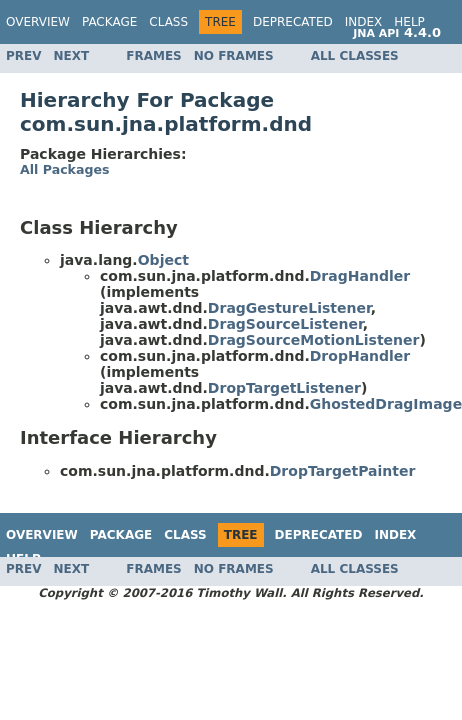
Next (72, 56)
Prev (24, 56)
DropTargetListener (284, 388)
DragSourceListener (285, 324)
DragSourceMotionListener (314, 340)
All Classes (355, 56)
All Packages (65, 169)
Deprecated (293, 22)
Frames (154, 56)
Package (109, 22)
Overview (38, 22)
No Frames (234, 56)
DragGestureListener (289, 308)
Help (409, 22)
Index (364, 22)
